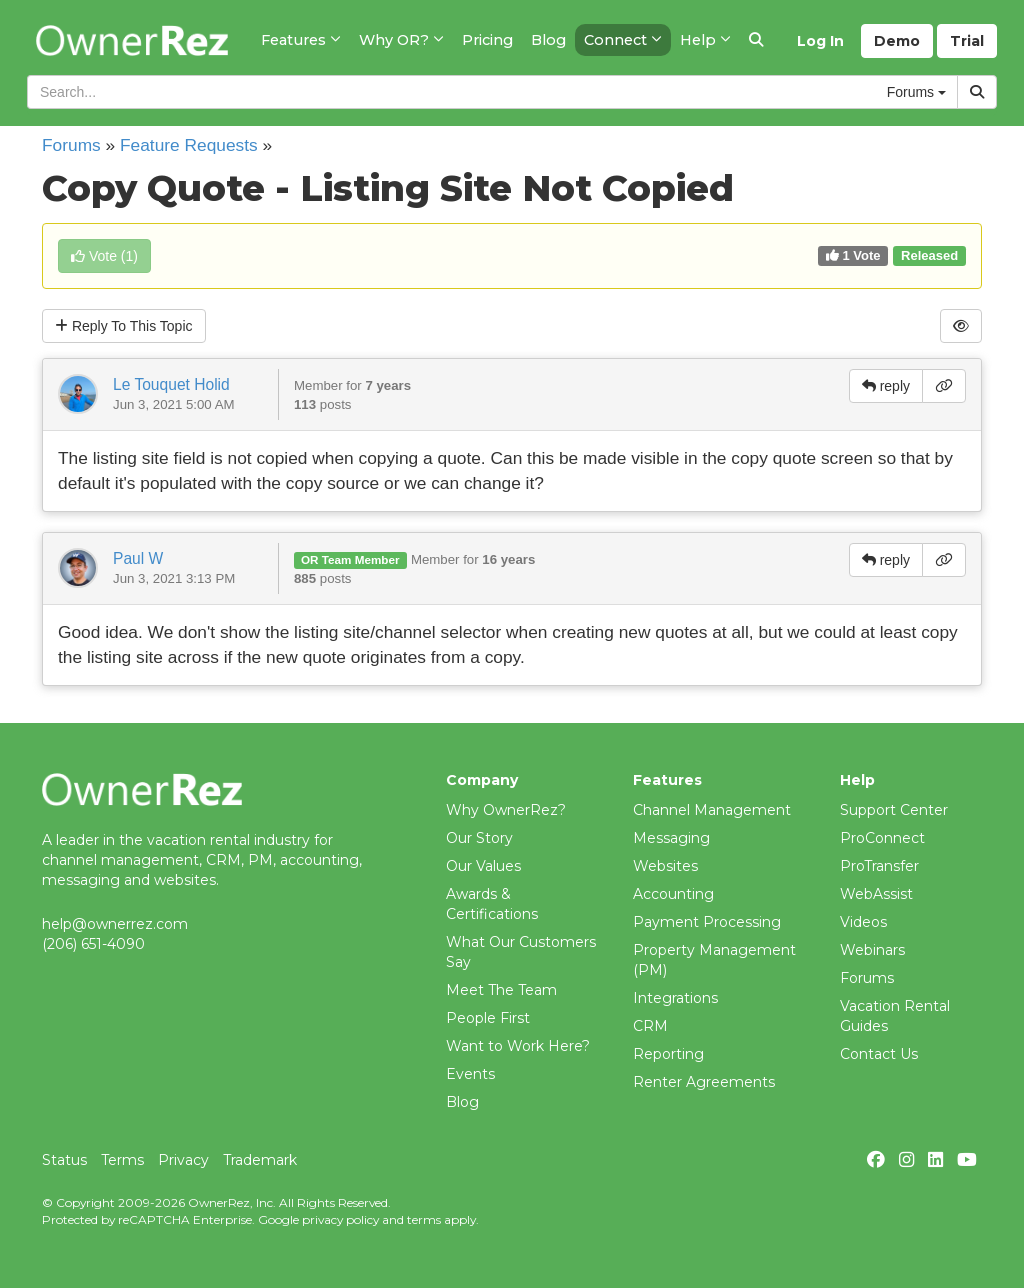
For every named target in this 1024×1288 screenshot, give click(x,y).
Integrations (675, 998)
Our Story (479, 838)
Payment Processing (707, 922)
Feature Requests (189, 145)
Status (64, 1160)
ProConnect (882, 838)
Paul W (138, 558)
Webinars (872, 950)
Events (470, 1074)
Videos (863, 922)
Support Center (894, 810)
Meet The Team (501, 990)
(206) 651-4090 (93, 944)
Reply (124, 326)
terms (424, 1219)
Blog (462, 1102)
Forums (71, 145)
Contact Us (879, 1054)
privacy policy (340, 1219)
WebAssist (876, 894)
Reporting (668, 1054)
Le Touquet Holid (171, 384)
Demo (897, 41)
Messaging (671, 838)
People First (488, 1018)
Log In (820, 41)
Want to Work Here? (518, 1046)
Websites (665, 866)
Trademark (260, 1160)
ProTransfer (879, 866)
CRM (650, 1026)
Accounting (673, 894)
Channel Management (712, 810)
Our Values (483, 866)
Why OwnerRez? (506, 810)
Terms (122, 1160)
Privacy (183, 1160)
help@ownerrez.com (115, 924)
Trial (967, 41)
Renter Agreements (704, 1082)
